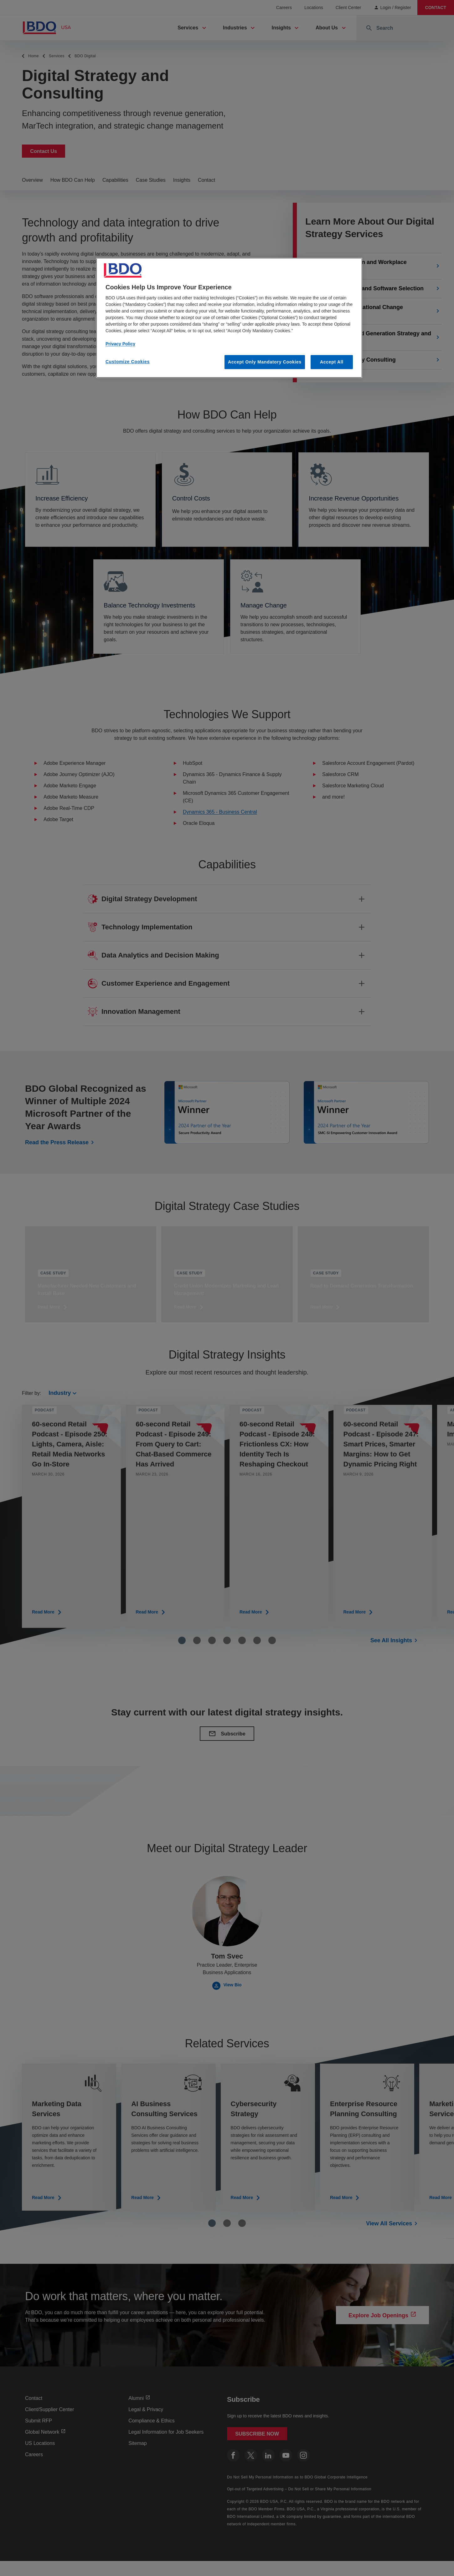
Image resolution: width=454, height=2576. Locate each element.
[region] (229, 318)
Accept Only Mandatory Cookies (265, 361)
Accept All (331, 361)
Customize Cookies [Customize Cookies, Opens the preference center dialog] (128, 361)
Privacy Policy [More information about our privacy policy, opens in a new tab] (120, 343)
